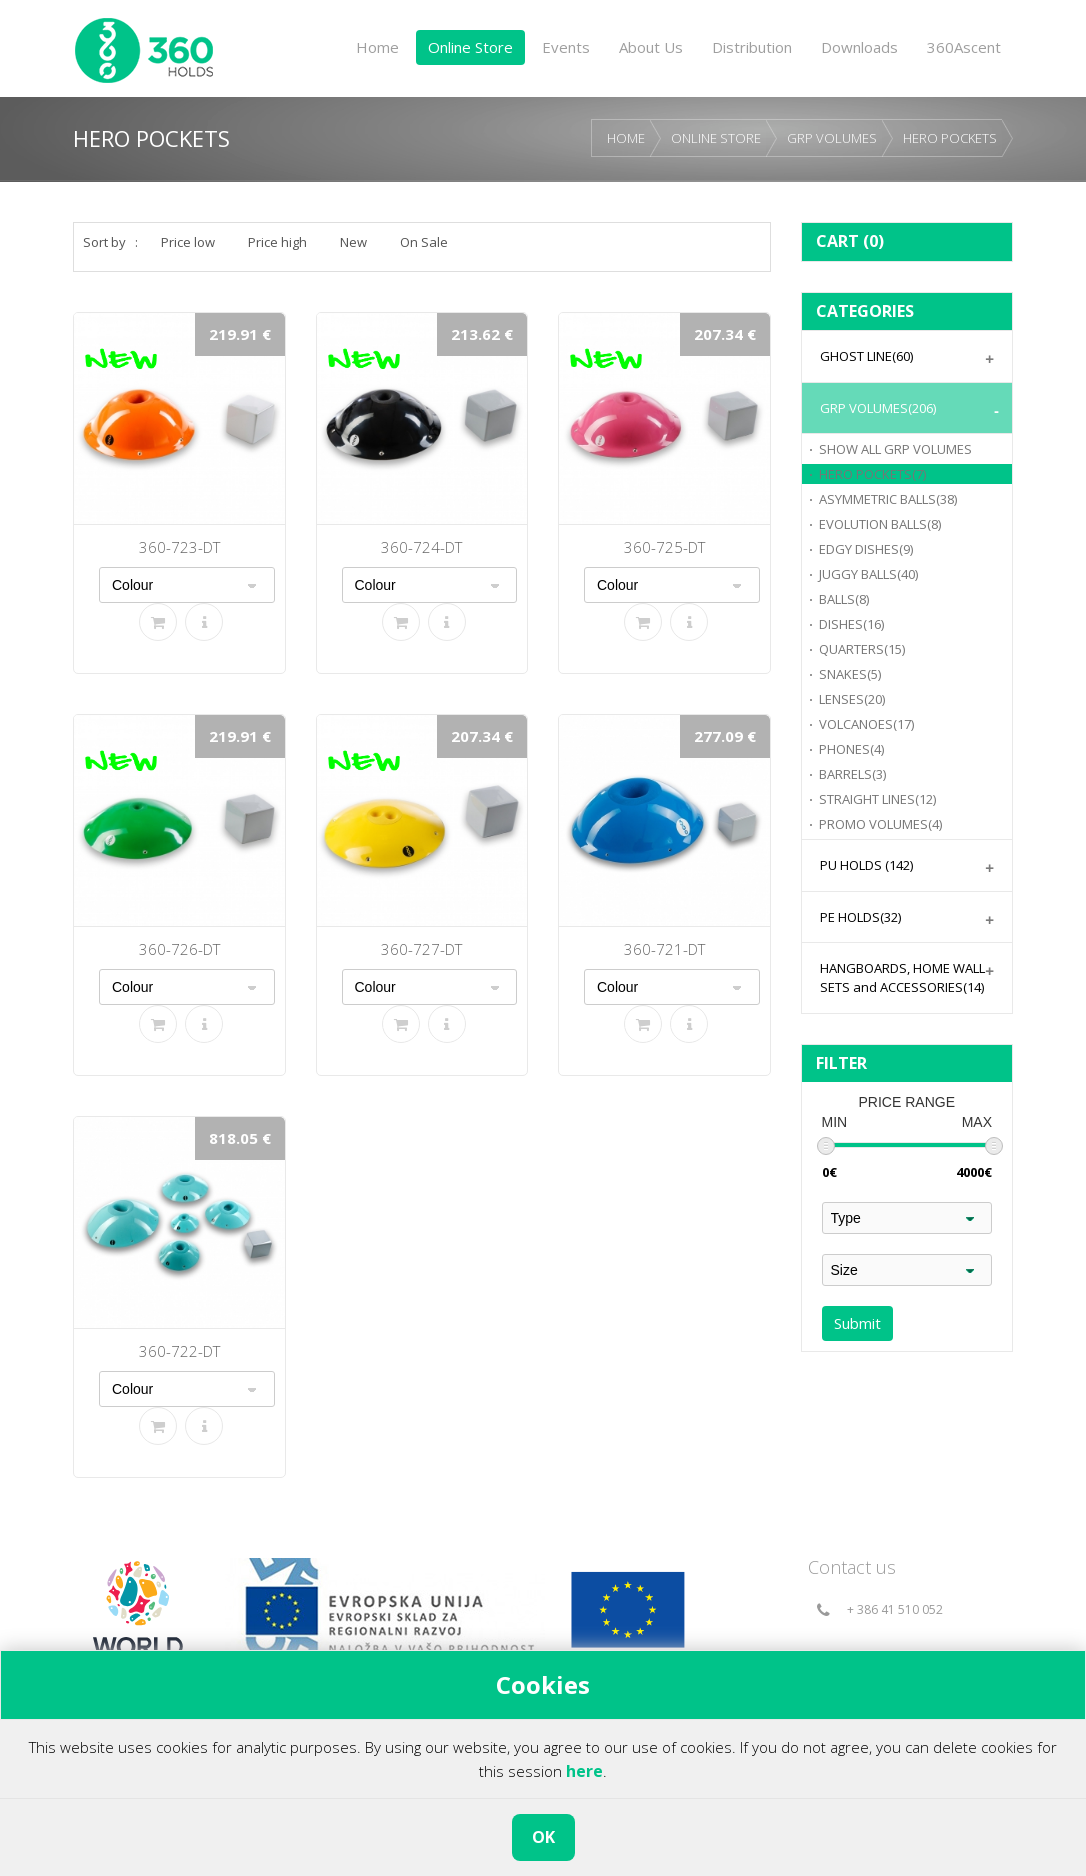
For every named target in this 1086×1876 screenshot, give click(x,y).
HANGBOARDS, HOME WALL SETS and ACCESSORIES (902, 977)
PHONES (851, 749)
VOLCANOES (866, 724)
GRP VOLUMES (832, 138)
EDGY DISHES (866, 549)
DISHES (851, 624)
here (584, 1771)
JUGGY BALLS (868, 574)
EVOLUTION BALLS (880, 524)
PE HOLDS (860, 917)
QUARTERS (862, 649)
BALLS (844, 599)
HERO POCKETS (950, 138)
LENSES (852, 699)
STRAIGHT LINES (877, 799)
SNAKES (850, 674)
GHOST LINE (866, 356)
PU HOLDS (866, 865)
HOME (626, 138)
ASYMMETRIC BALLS (888, 499)
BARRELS (852, 774)
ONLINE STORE (716, 138)
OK (543, 1837)
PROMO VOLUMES (880, 824)
